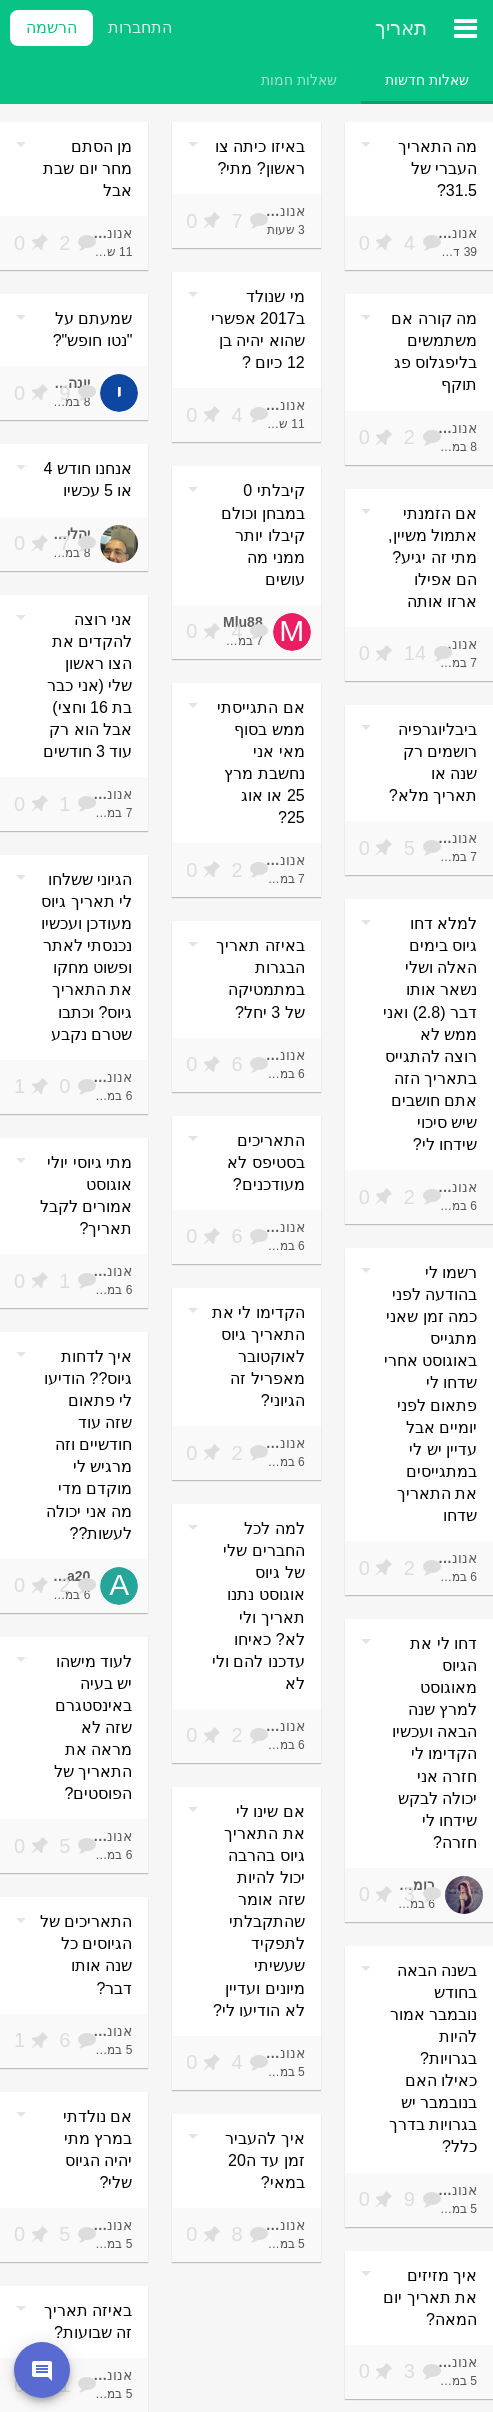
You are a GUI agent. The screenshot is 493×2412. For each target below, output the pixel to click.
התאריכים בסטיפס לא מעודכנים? (265, 1162)
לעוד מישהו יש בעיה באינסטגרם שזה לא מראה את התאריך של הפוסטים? (93, 1727)
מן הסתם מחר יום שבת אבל (87, 168)
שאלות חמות (299, 80)
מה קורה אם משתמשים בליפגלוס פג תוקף (434, 351)
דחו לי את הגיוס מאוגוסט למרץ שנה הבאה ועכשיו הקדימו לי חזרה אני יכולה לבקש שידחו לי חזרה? (434, 1743)
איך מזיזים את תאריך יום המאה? (430, 2297)
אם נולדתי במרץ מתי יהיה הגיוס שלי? (97, 2149)
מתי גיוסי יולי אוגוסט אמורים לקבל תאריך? (86, 1195)
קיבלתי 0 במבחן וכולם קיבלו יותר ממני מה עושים (262, 534)
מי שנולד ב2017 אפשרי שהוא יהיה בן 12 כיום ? (258, 329)
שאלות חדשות (427, 80)
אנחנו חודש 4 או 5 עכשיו (88, 479)
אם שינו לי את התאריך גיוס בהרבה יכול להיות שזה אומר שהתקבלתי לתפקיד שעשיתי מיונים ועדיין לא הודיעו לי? (259, 1911)
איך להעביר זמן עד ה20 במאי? (264, 2160)
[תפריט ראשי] (465, 28)
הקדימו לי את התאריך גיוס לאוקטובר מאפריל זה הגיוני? (258, 1356)
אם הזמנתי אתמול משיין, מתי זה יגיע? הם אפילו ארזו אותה (432, 557)
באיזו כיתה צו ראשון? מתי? (260, 157)
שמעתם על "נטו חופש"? (93, 329)
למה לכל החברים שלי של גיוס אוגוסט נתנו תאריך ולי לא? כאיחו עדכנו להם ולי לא (258, 1606)
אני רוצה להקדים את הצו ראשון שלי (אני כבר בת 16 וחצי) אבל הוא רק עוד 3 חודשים (88, 685)
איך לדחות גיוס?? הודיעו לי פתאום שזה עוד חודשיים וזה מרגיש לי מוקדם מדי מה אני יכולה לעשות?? (88, 1445)
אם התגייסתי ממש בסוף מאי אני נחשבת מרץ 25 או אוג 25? (260, 762)
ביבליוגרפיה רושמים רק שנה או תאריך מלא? (433, 762)
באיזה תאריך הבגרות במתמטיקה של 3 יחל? (260, 978)
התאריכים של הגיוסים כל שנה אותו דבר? (86, 1954)
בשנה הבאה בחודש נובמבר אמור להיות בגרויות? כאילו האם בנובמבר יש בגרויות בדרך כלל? (433, 2059)
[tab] (427, 80)
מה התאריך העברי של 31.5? (437, 168)
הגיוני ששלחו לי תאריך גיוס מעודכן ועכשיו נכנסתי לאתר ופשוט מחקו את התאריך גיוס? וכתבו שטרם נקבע (86, 957)
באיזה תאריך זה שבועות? (88, 2321)
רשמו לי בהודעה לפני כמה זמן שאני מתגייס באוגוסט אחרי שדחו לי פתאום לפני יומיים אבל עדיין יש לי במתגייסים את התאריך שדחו (430, 1394)
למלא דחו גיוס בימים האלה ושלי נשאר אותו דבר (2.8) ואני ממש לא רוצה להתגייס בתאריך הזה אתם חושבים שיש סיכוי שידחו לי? (430, 1034)
